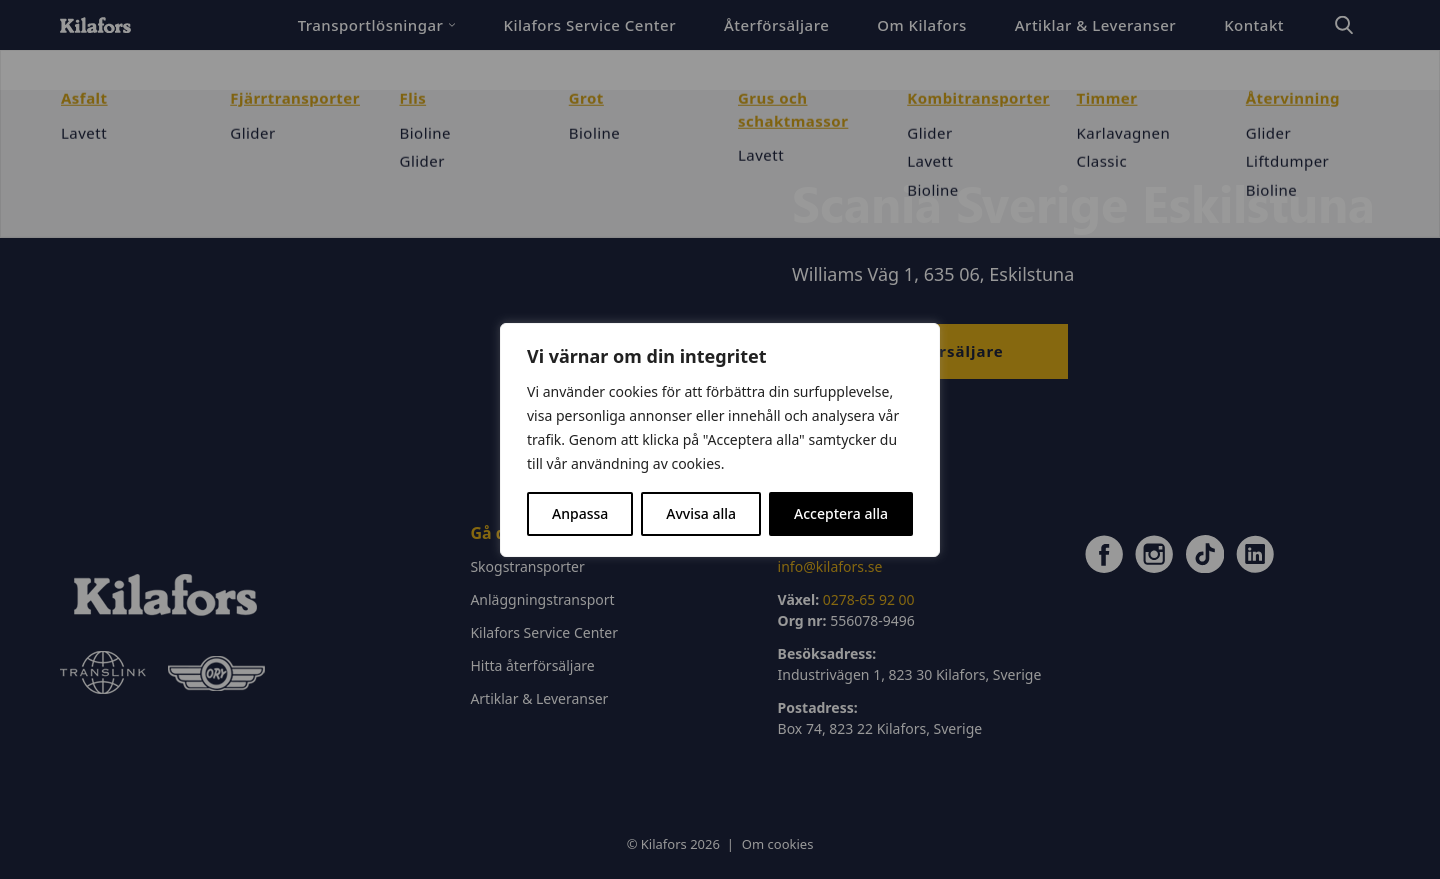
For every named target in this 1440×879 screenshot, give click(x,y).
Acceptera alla (841, 513)
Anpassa (580, 513)
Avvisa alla (701, 513)
